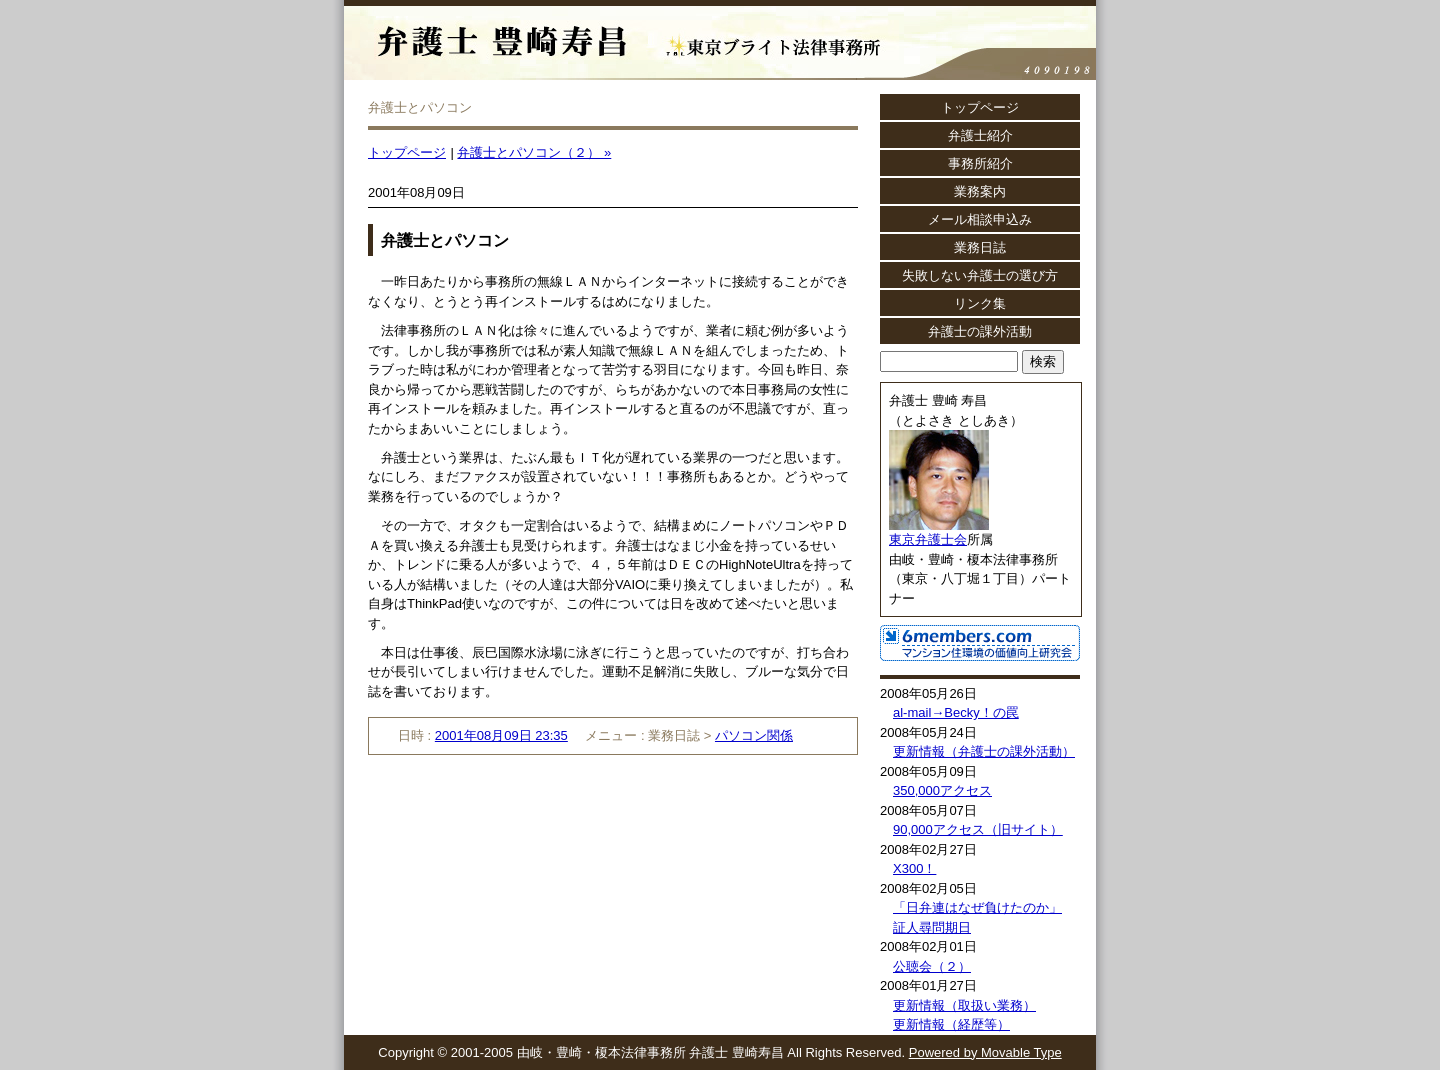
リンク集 (980, 303)
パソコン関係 (754, 735)
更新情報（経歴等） (951, 1024)
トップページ (407, 152)
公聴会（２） (932, 966)
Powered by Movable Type (985, 1052)
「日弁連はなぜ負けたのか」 (977, 907)
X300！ (914, 868)
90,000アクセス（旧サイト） (978, 829)
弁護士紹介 (980, 135)
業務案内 (980, 191)
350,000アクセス (942, 790)
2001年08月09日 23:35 (501, 735)
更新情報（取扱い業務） (964, 1005)
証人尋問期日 (932, 927)
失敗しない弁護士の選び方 (980, 275)
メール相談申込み (980, 219)
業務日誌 (980, 247)
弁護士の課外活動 (980, 331)
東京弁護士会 (928, 539)
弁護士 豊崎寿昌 (621, 30)
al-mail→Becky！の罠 (956, 712)
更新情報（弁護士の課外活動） (984, 751)
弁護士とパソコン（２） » (534, 152)
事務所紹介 (980, 163)
